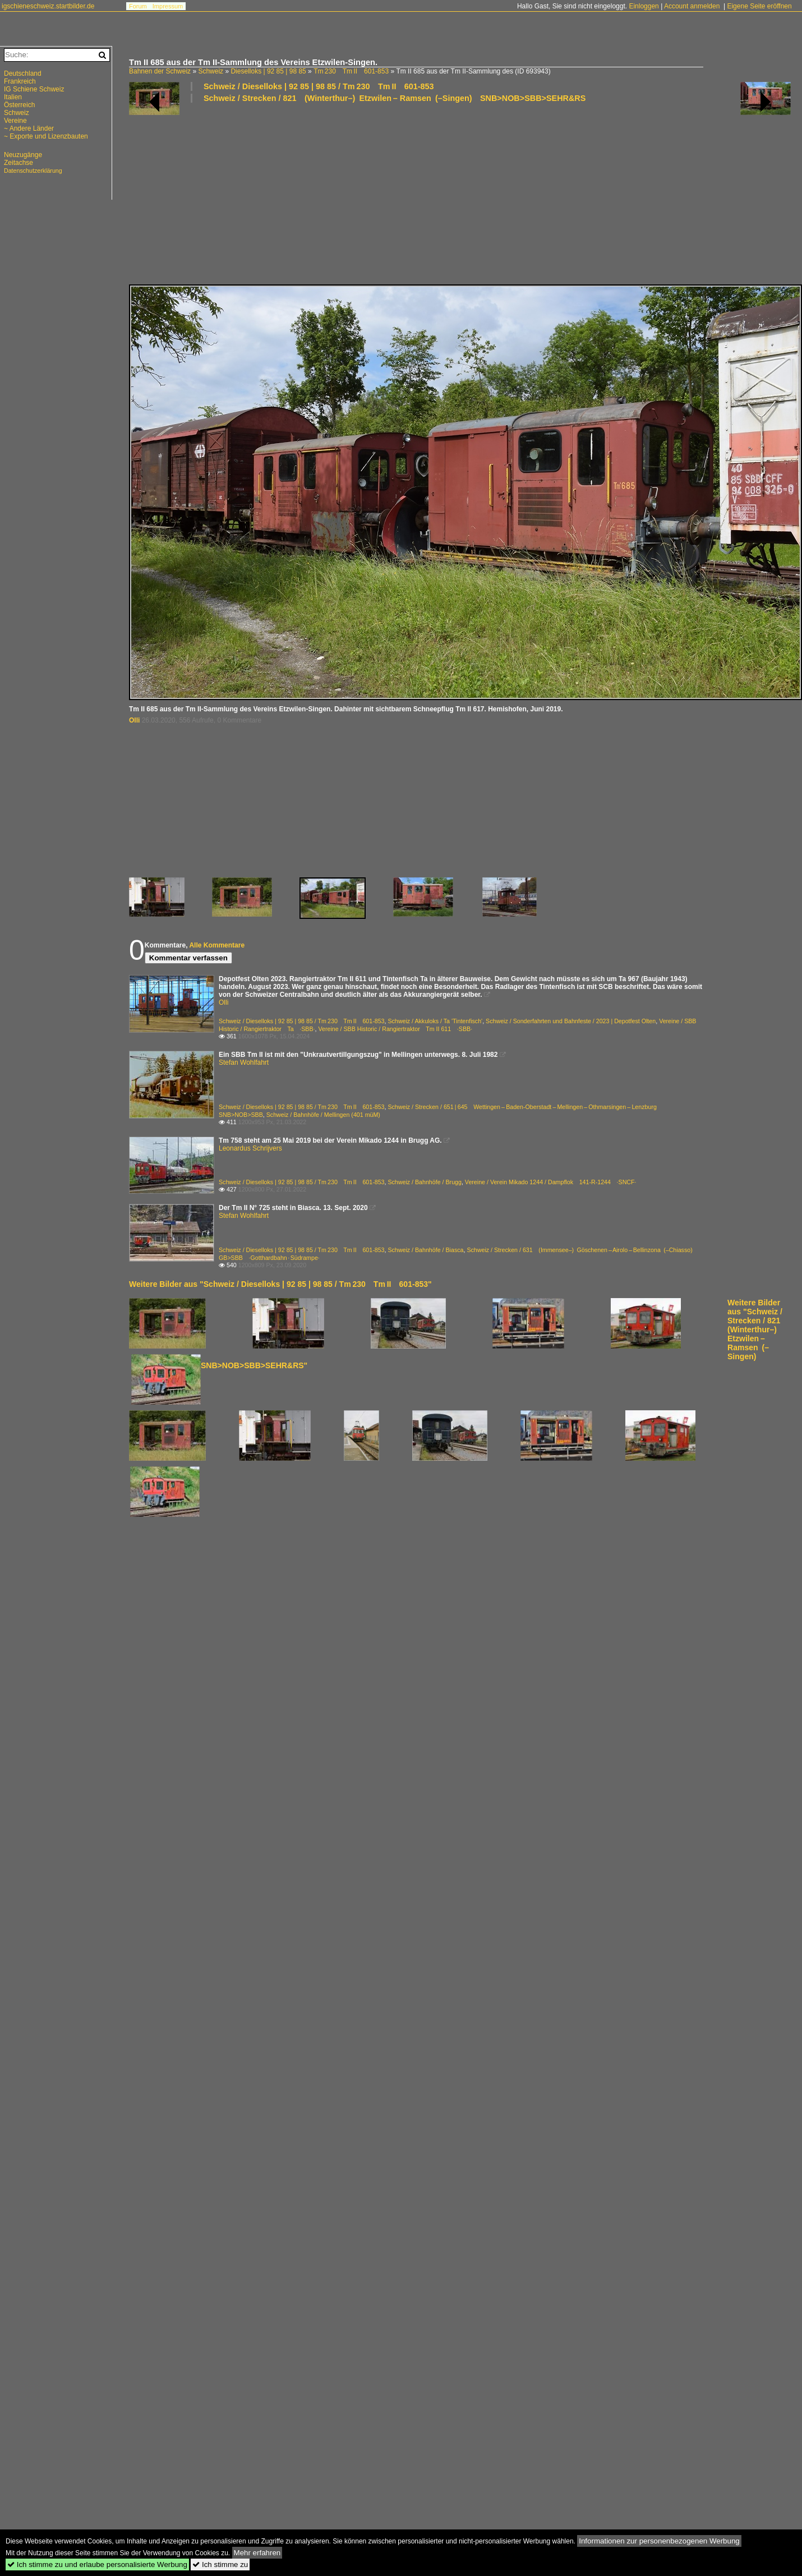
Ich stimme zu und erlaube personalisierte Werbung (97, 2564)
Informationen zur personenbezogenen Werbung (659, 2541)
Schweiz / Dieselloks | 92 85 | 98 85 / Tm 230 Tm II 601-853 (319, 86)
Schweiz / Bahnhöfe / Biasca (425, 1249)
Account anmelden (692, 6)
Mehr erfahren (257, 2553)
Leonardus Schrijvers (250, 1148)
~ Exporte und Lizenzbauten (46, 136)
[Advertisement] (222, 193)
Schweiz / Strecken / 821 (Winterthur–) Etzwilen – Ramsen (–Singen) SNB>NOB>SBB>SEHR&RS (395, 98)
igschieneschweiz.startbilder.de (48, 6)
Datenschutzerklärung (33, 170)
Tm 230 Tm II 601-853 (351, 71)
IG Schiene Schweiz (34, 89)
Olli (134, 720)
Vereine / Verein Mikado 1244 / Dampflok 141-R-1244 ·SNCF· (551, 1182)
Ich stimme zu (220, 2564)
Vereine (15, 121)
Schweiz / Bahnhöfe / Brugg (425, 1182)
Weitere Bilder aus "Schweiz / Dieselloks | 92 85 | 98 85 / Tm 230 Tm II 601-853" (280, 1284)
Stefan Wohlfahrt (244, 1062)
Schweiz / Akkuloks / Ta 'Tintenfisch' (435, 1021)
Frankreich (20, 81)
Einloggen (643, 6)
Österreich (19, 105)
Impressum (168, 6)
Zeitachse (18, 163)
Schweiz (210, 71)
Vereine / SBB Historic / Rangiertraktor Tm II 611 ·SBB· (395, 1028)
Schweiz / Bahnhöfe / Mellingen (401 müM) (323, 1114)
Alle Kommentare (217, 945)
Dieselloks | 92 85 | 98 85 (268, 71)
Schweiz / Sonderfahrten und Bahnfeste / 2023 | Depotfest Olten (571, 1021)
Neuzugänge (23, 155)
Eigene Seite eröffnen (759, 6)
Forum (138, 6)
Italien (13, 97)
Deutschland (23, 73)
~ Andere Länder (29, 128)
